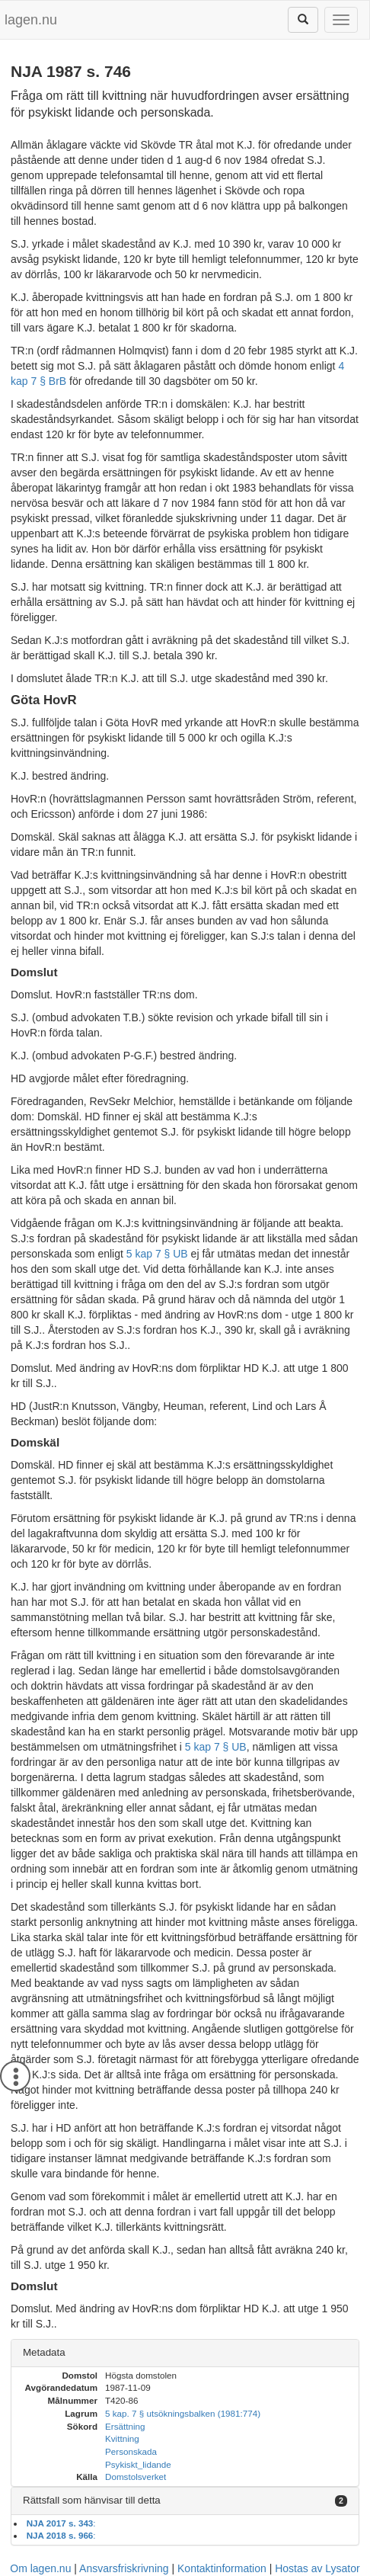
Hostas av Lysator (317, 2568)
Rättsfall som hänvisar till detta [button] (92, 2500)
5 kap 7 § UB (157, 1254)
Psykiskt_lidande (138, 2464)
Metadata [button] (44, 2352)
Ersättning (125, 2426)
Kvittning (122, 2438)
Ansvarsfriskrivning (123, 2568)
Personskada (131, 2451)
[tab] (185, 2353)
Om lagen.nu (40, 2568)
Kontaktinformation (221, 2568)
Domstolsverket (135, 2476)
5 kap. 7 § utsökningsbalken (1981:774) (182, 2413)
